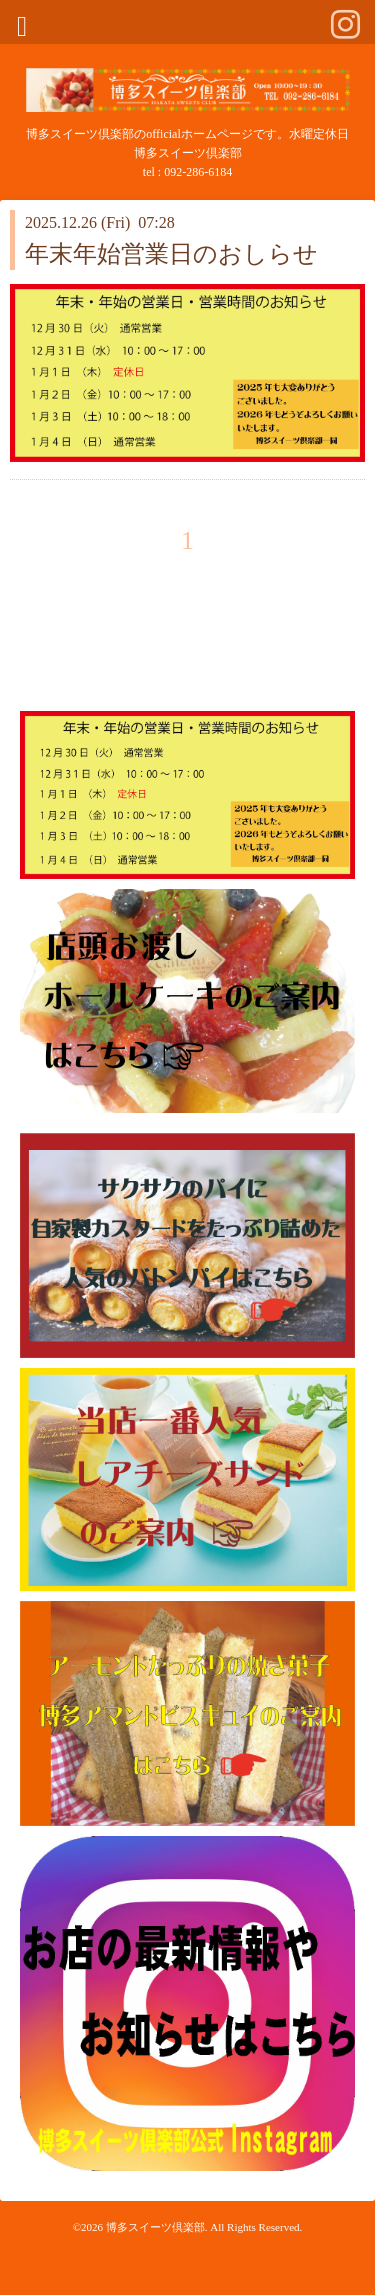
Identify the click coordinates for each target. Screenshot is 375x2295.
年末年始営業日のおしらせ (171, 254)
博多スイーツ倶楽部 (155, 2227)
